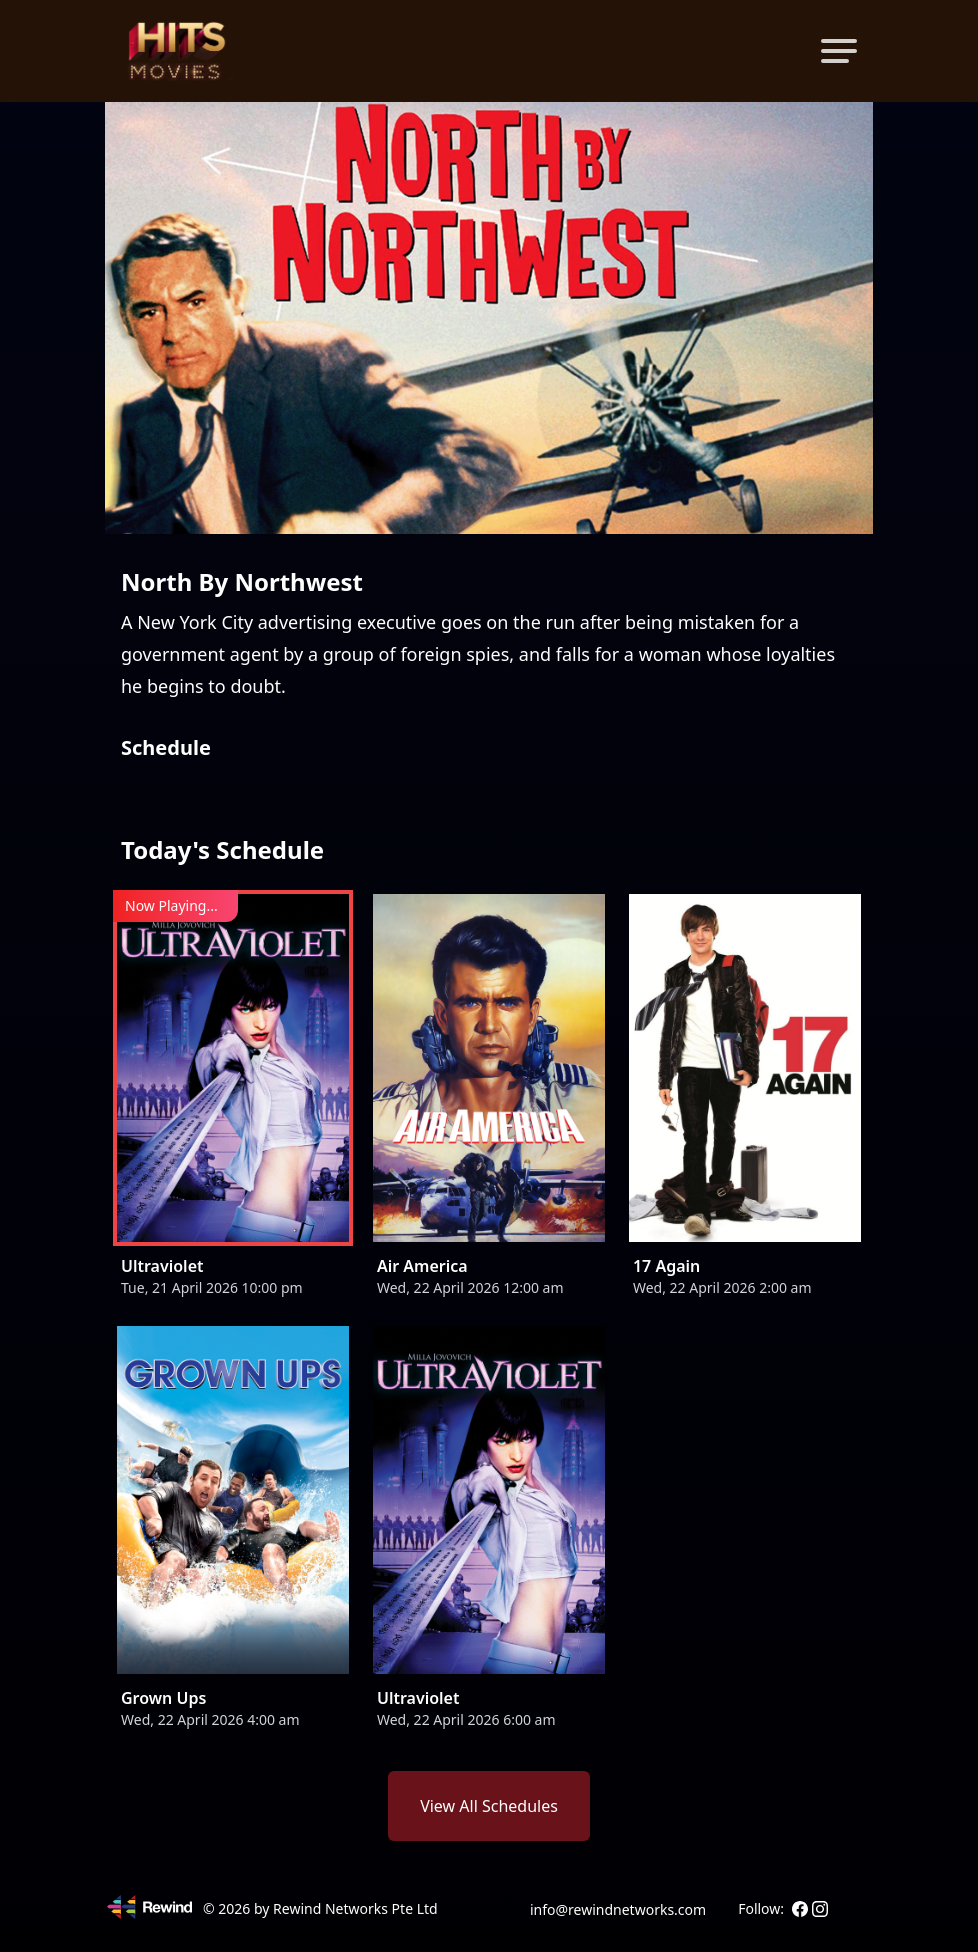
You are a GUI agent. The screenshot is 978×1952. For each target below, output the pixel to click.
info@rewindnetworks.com (618, 1909)
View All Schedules (489, 1806)
